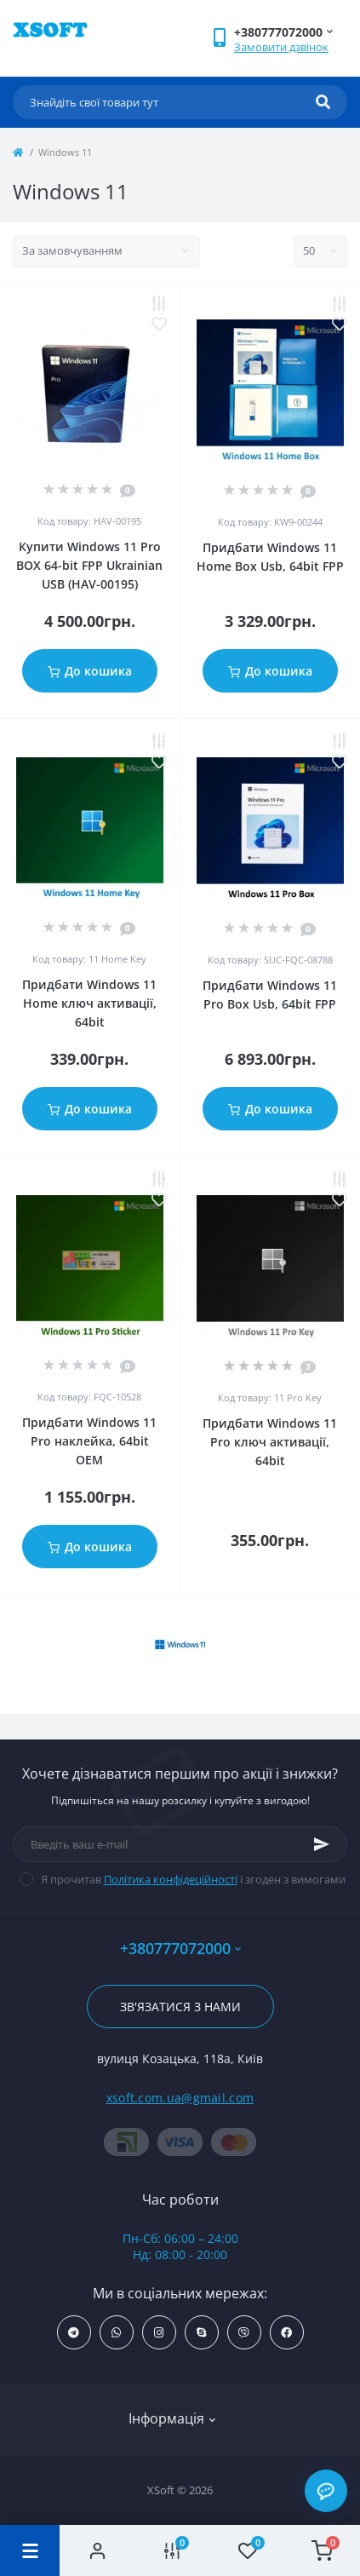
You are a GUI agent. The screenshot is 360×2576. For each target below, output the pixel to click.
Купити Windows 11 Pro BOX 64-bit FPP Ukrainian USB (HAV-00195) (89, 565)
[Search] (323, 102)
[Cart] (322, 2550)
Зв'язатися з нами (180, 2006)
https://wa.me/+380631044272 (116, 2332)
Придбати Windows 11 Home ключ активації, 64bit (89, 1003)
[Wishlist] (247, 2550)
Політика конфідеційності (170, 1879)
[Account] (97, 2550)
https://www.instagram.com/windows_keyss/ (158, 2332)
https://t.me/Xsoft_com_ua (73, 2332)
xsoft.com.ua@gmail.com (180, 2098)
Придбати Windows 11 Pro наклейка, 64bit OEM (89, 1441)
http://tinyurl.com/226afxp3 (243, 2332)
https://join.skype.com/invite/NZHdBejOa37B (201, 2332)
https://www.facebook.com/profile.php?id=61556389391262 (286, 2332)
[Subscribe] (321, 1844)
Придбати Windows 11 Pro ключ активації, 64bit (270, 1442)
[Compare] (171, 2550)
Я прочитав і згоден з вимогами (193, 1879)
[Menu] (30, 2550)
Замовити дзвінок (281, 47)
